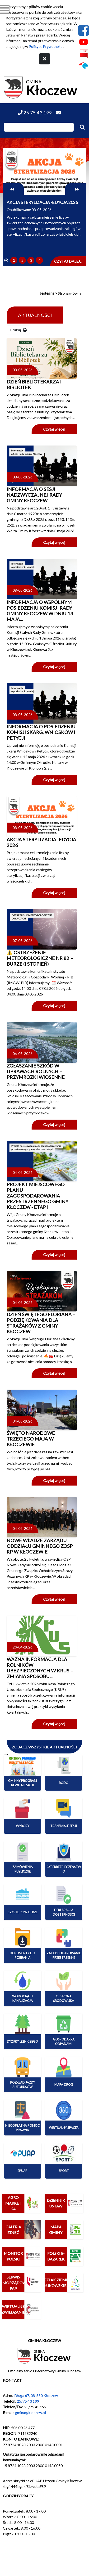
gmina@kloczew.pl (30, 2412)
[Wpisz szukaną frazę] (39, 127)
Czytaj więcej (54, 429)
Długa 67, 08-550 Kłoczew (36, 2395)
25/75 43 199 (28, 2401)
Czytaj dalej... (68, 261)
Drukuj (18, 330)
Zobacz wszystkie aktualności (44, 1747)
